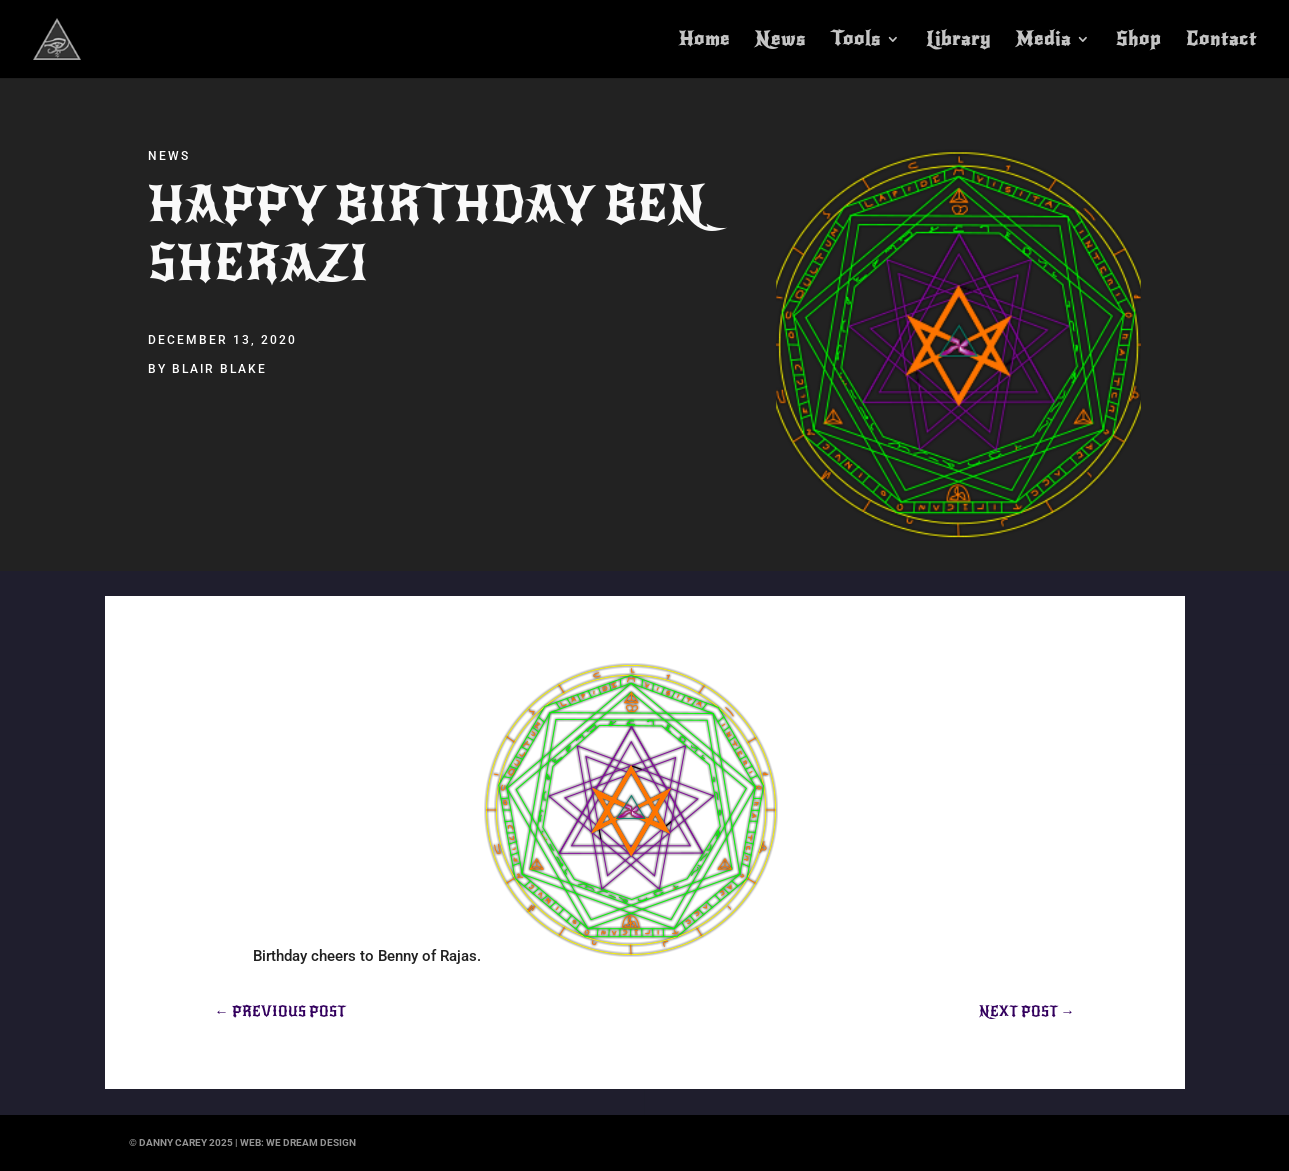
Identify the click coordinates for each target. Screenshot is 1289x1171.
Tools (856, 41)
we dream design (311, 1142)
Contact (1221, 41)
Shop (1138, 41)
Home (704, 41)
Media (1043, 41)
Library (958, 41)
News (780, 41)
